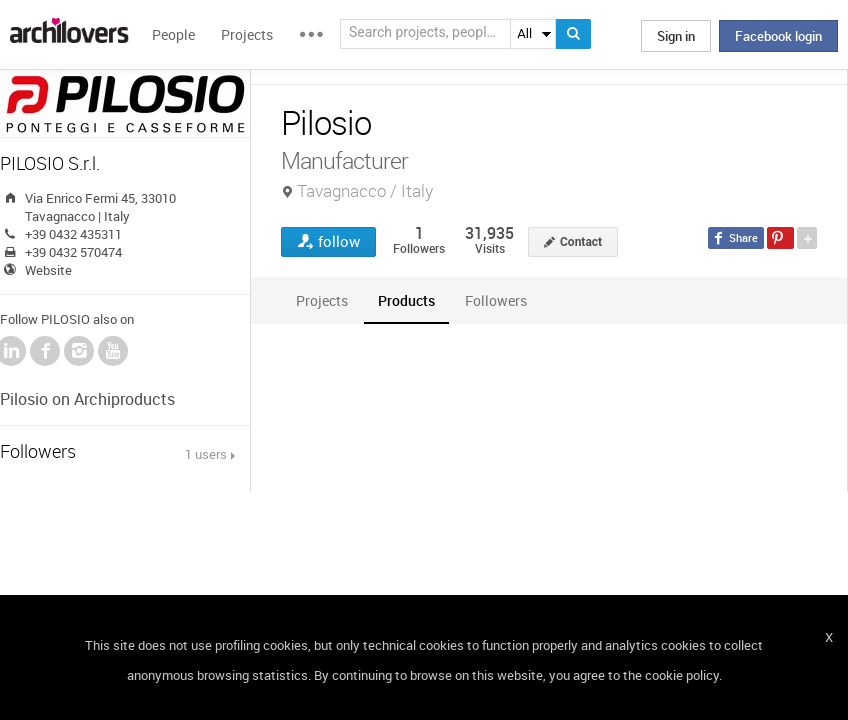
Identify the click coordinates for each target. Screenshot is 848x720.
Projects (247, 34)
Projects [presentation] (322, 300)
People (173, 34)
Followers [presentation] (496, 300)
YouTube (113, 351)
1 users (206, 454)
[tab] (322, 300)
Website (48, 270)
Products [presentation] (406, 300)
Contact (581, 242)
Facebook (45, 351)
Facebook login (778, 36)
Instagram (79, 351)
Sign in (676, 36)
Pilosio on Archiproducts (87, 399)
